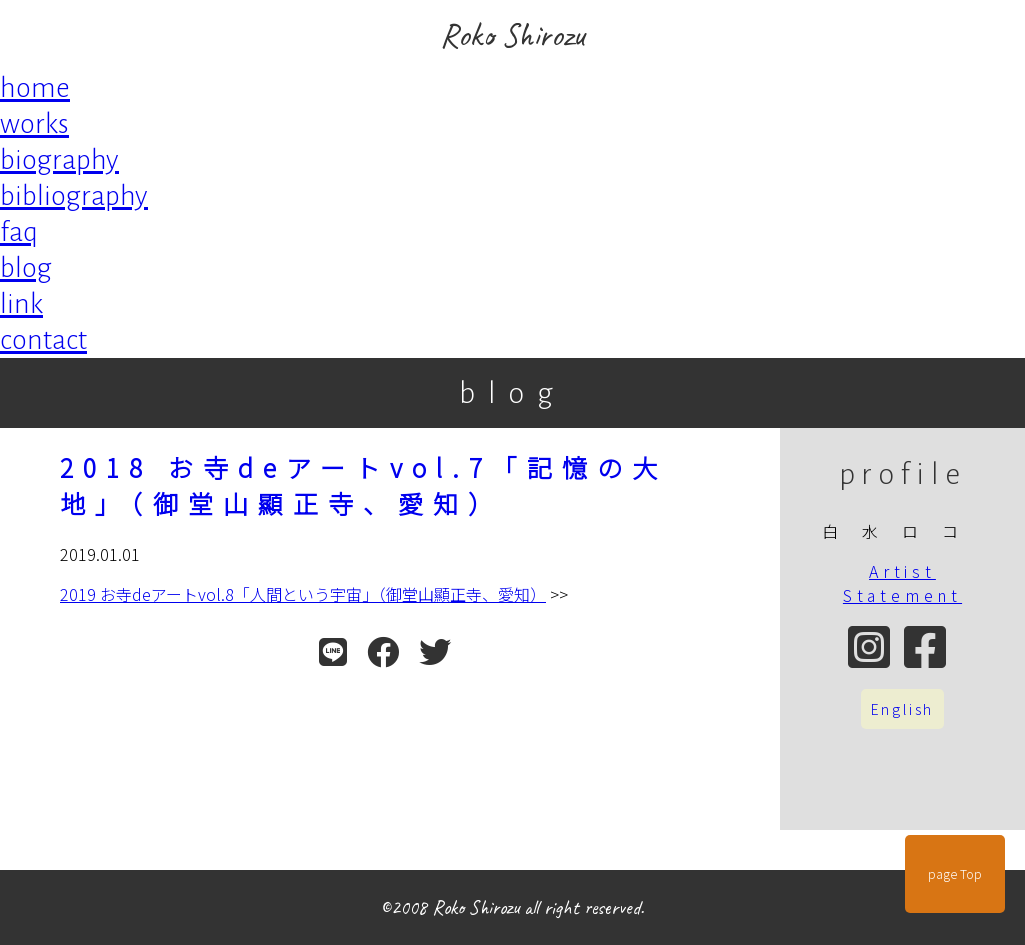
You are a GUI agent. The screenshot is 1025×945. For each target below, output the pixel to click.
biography (59, 160)
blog (26, 268)
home (35, 88)
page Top (955, 874)
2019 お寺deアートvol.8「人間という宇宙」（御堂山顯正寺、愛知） (303, 594)
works (34, 124)
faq (19, 232)
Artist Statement (902, 583)
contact (43, 340)
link (21, 304)
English (903, 709)
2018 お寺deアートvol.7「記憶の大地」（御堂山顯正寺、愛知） (363, 485)
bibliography (74, 196)
